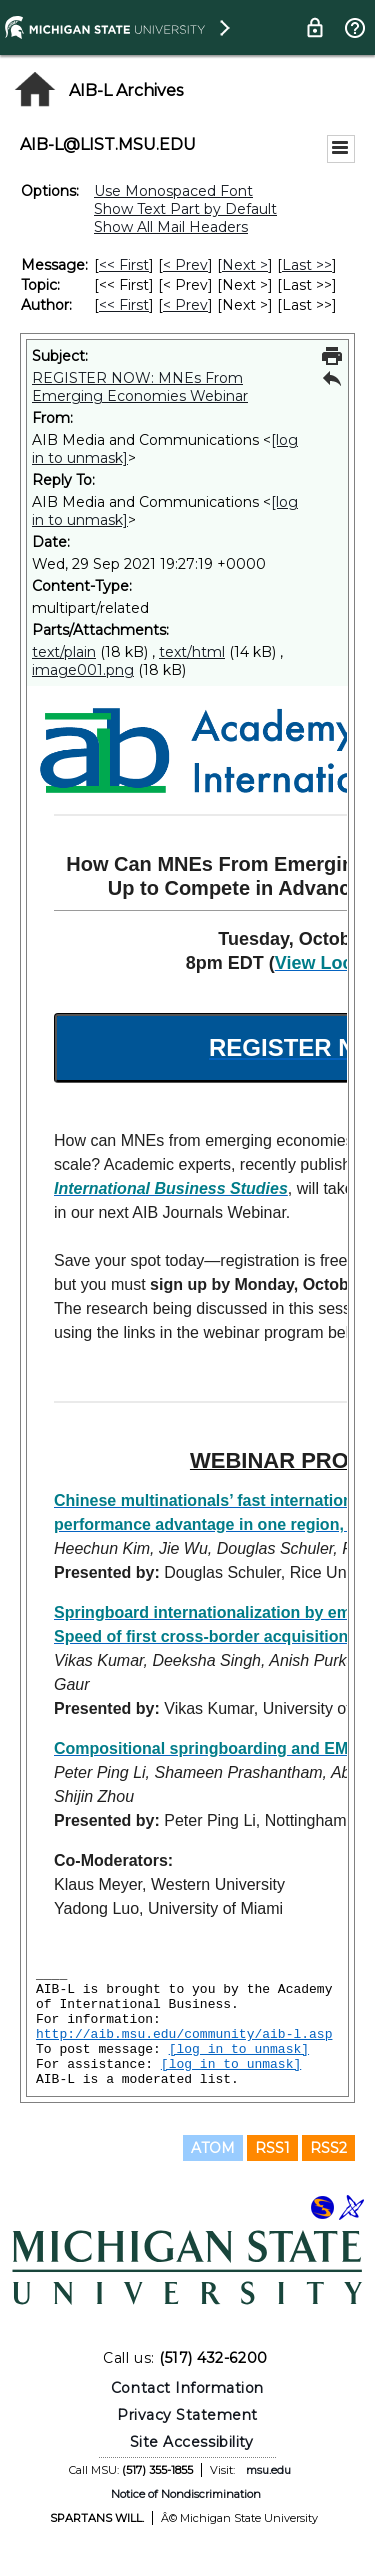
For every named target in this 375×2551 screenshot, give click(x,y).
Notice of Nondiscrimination (186, 2494)
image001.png (83, 670)
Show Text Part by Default (185, 209)
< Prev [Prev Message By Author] (185, 305)
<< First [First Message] (124, 265)
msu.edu (268, 2470)
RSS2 (328, 2148)
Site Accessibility (192, 2442)
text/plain (64, 652)
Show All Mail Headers (171, 227)
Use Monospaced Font (173, 191)
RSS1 (272, 2148)
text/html (192, 652)
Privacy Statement (187, 2415)
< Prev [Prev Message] (185, 265)
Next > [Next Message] (245, 265)
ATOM (213, 2148)
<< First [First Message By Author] (124, 305)
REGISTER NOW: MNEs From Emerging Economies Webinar (140, 387)
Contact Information (187, 2388)
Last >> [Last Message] (307, 265)
